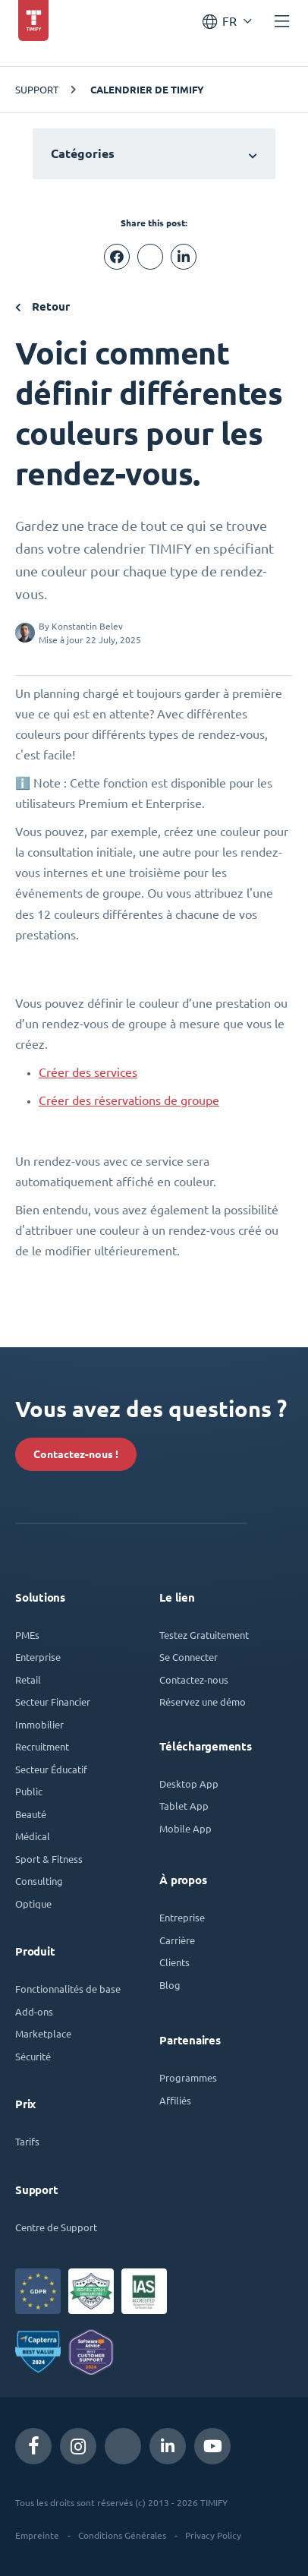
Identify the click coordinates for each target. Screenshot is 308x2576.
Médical (32, 1836)
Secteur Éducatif (51, 1769)
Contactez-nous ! (75, 1454)
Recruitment (42, 1746)
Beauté (30, 1814)
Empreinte (37, 2535)
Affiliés (175, 2100)
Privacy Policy (213, 2535)
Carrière (177, 1940)
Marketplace (43, 2033)
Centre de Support (56, 2227)
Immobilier (39, 1724)
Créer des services (88, 1072)
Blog (170, 1984)
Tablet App (184, 1805)
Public (28, 1791)
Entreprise (182, 1917)
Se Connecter (188, 1656)
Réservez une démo (202, 1701)
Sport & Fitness (49, 1858)
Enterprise (38, 1656)
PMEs (27, 1634)
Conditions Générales (122, 2535)
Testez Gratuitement (204, 1634)
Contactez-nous (193, 1679)
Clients (174, 1962)
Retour (42, 306)
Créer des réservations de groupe (129, 1100)
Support (36, 89)
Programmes (188, 2077)
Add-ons (34, 2011)
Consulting (39, 1880)
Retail (28, 1679)
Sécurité (33, 2056)
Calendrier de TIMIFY (147, 90)
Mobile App (185, 1828)
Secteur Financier (52, 1701)
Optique (33, 1903)
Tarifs (27, 2141)
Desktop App (188, 1783)
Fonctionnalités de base (68, 1988)
